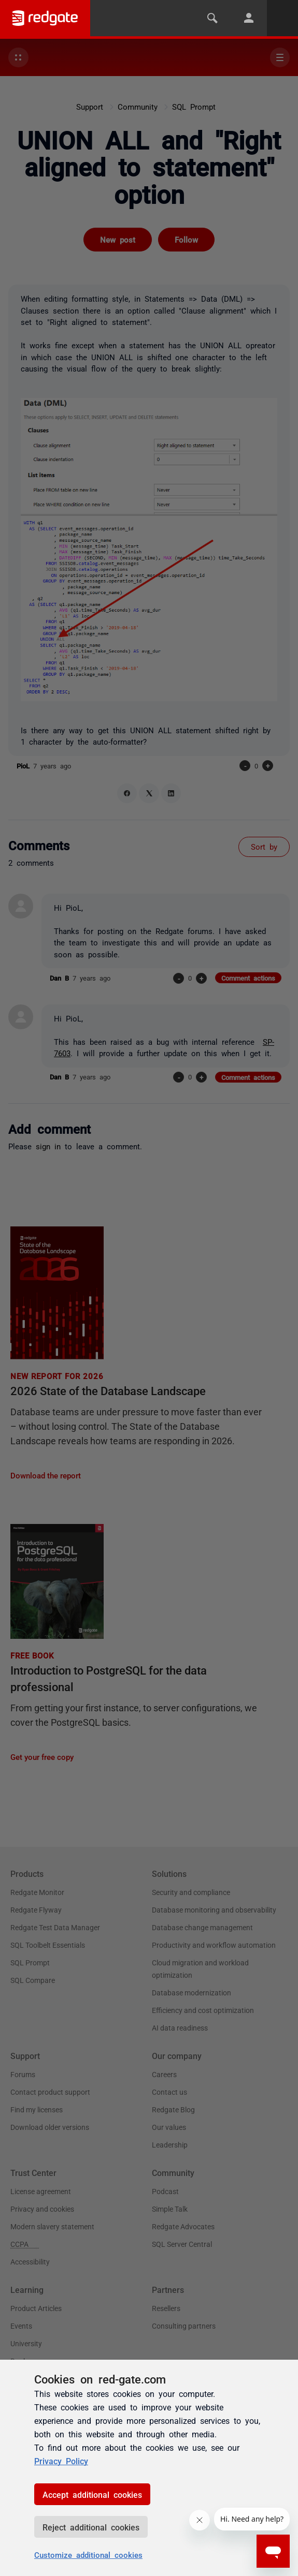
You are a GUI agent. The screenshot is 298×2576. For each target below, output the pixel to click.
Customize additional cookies (88, 2554)
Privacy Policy (61, 2460)
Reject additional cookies (90, 2527)
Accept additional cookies (92, 2494)
